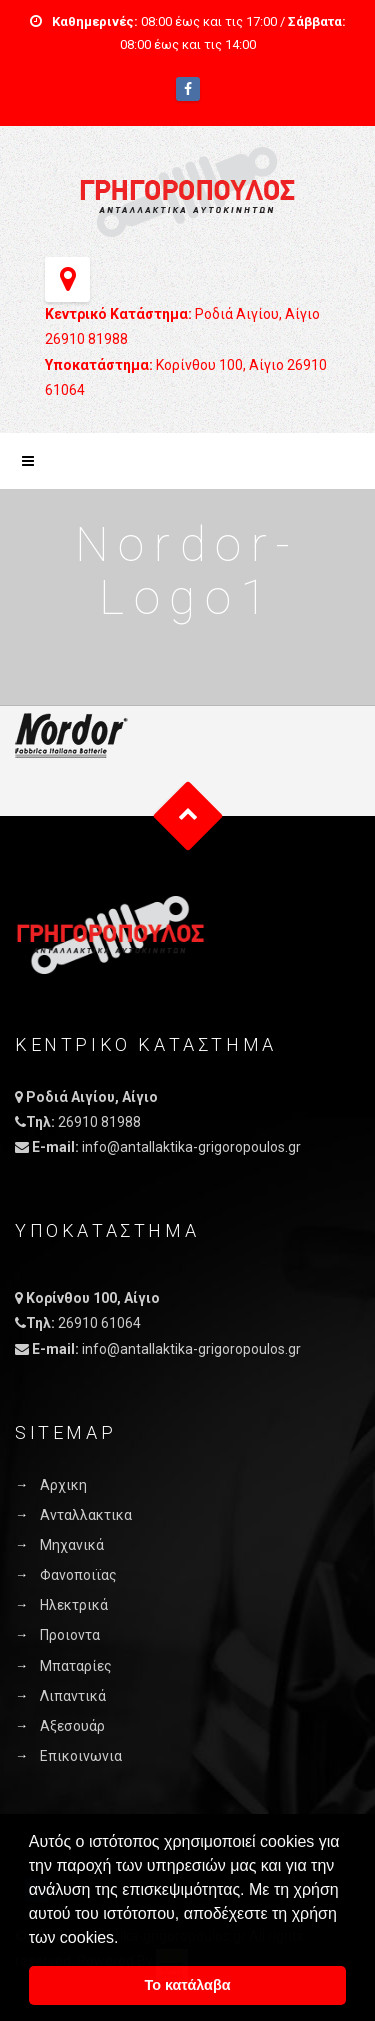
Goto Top (187, 815)
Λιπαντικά (73, 1696)
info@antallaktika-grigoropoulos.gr (191, 1147)
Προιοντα (70, 1635)
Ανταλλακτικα (86, 1515)
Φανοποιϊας (78, 1575)
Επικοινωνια (81, 1756)
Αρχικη (63, 1485)
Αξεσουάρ (72, 1726)
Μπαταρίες (76, 1666)
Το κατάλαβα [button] (187, 1985)
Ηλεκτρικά (74, 1605)
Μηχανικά (72, 1545)
